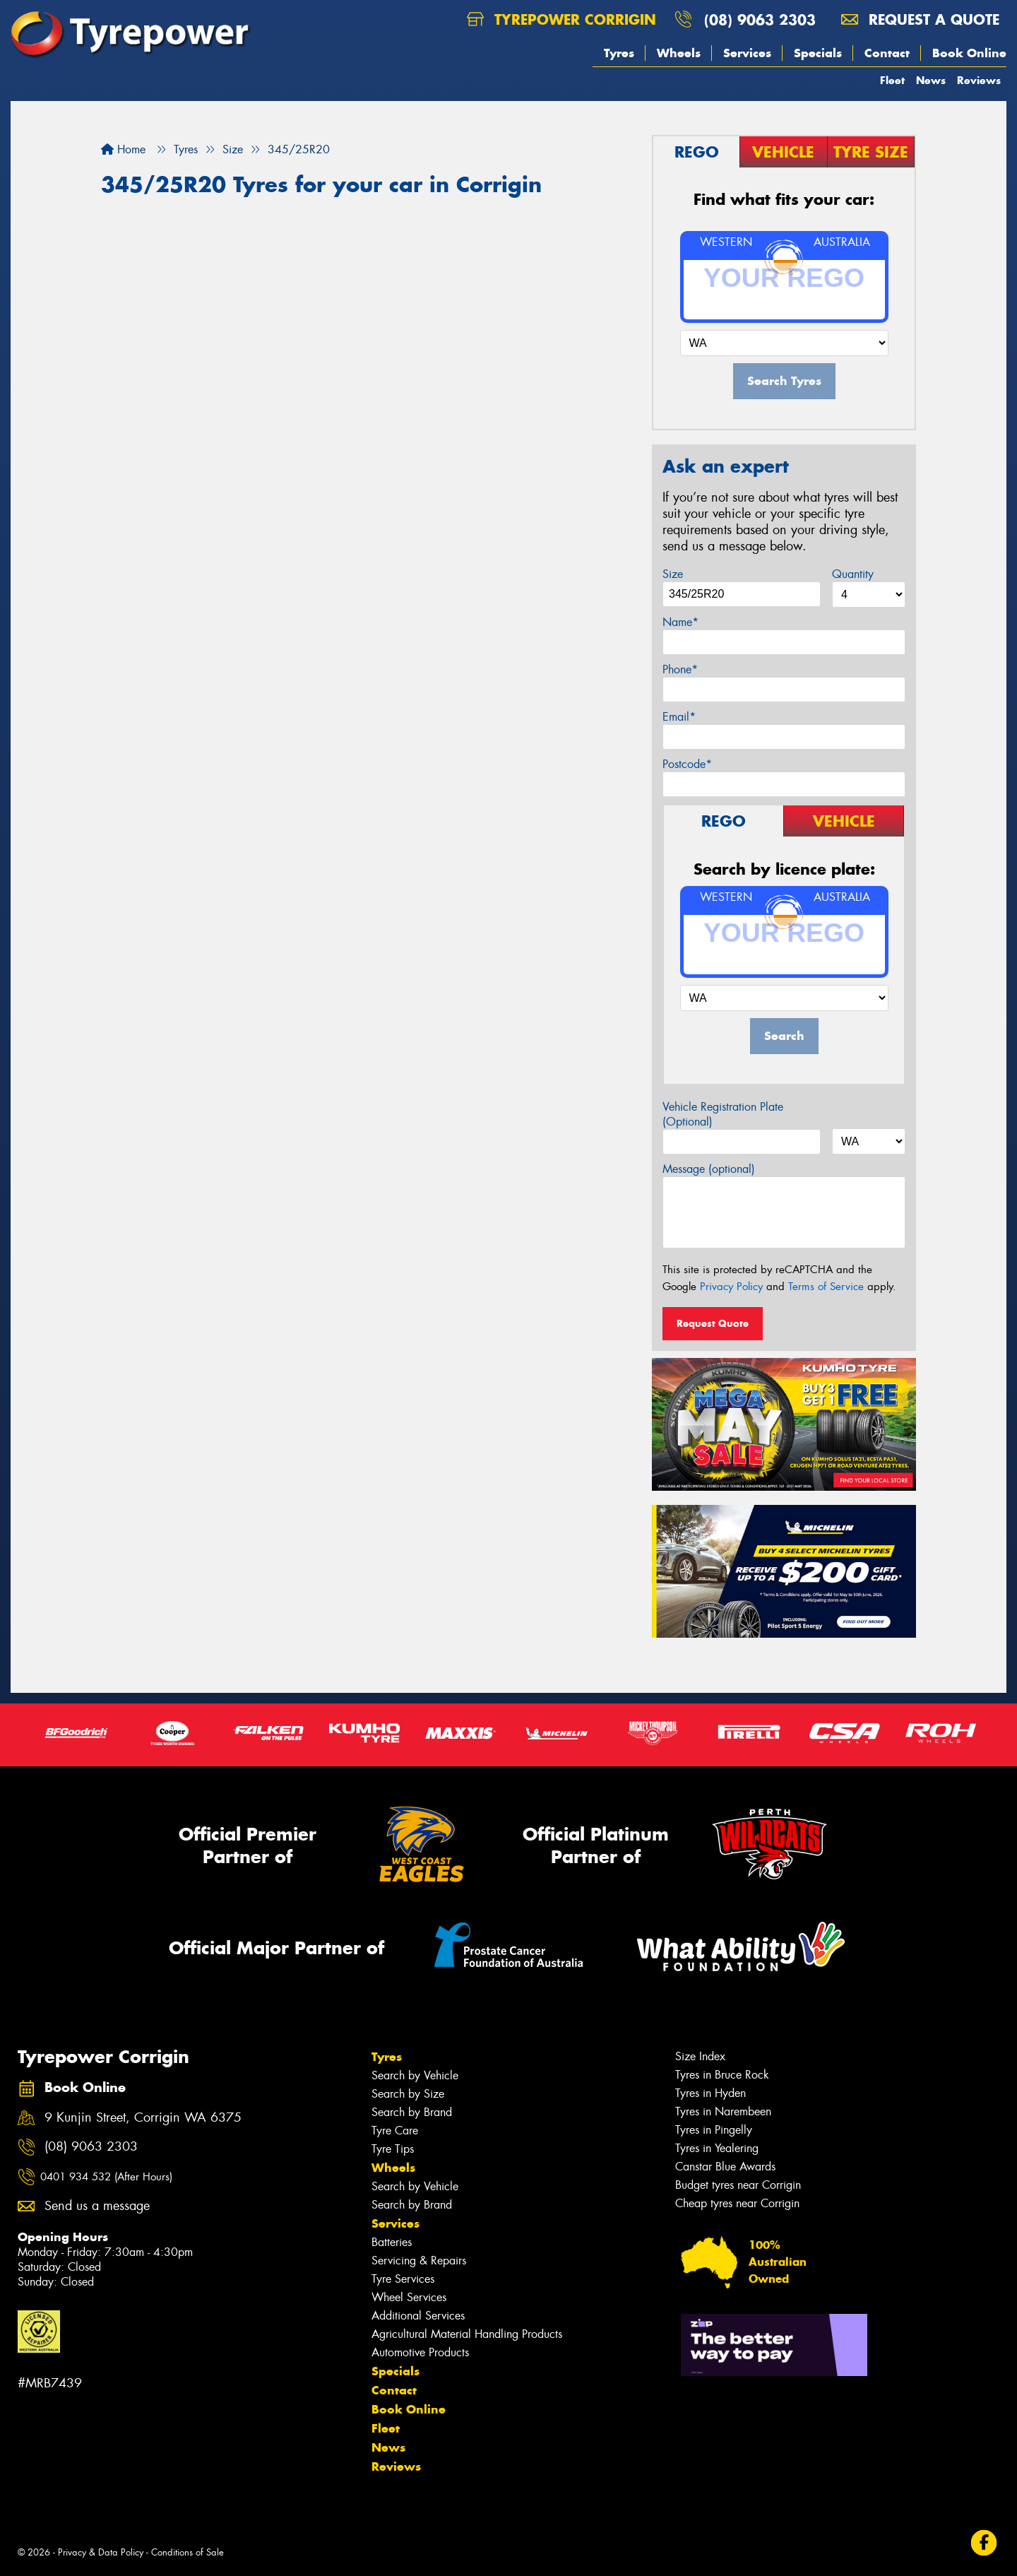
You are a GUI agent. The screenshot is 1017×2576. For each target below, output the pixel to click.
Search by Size (407, 2093)
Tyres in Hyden (710, 2093)
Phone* (680, 669)
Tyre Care (394, 2130)
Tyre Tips (392, 2148)
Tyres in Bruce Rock (722, 2074)
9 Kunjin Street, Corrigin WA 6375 (143, 2118)
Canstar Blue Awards (725, 2166)
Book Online (969, 53)
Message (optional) (708, 1169)
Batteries (391, 2242)
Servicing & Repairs (418, 2260)
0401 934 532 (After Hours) (106, 2177)
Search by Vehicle (414, 2075)
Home (123, 149)
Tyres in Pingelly (713, 2129)
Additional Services (418, 2315)
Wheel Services (408, 2297)
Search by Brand (411, 2112)
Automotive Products (420, 2352)
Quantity (853, 574)
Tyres (619, 53)
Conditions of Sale (187, 2552)
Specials (818, 53)
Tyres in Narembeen (723, 2111)
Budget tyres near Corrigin (738, 2185)
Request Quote (713, 1323)
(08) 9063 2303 (760, 19)
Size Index (700, 2056)
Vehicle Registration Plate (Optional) (722, 1114)
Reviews (979, 80)
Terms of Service (826, 1287)
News (931, 80)
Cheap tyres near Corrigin (737, 2203)
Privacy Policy (731, 1287)
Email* (679, 716)
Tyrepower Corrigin (561, 19)
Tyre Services (402, 2278)
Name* (680, 622)
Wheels (679, 53)
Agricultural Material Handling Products (466, 2334)
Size (672, 574)
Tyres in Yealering (717, 2148)
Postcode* (687, 764)
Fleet (892, 80)
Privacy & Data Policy (100, 2552)
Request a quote (920, 19)
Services (747, 53)
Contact (887, 53)
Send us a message (97, 2206)
